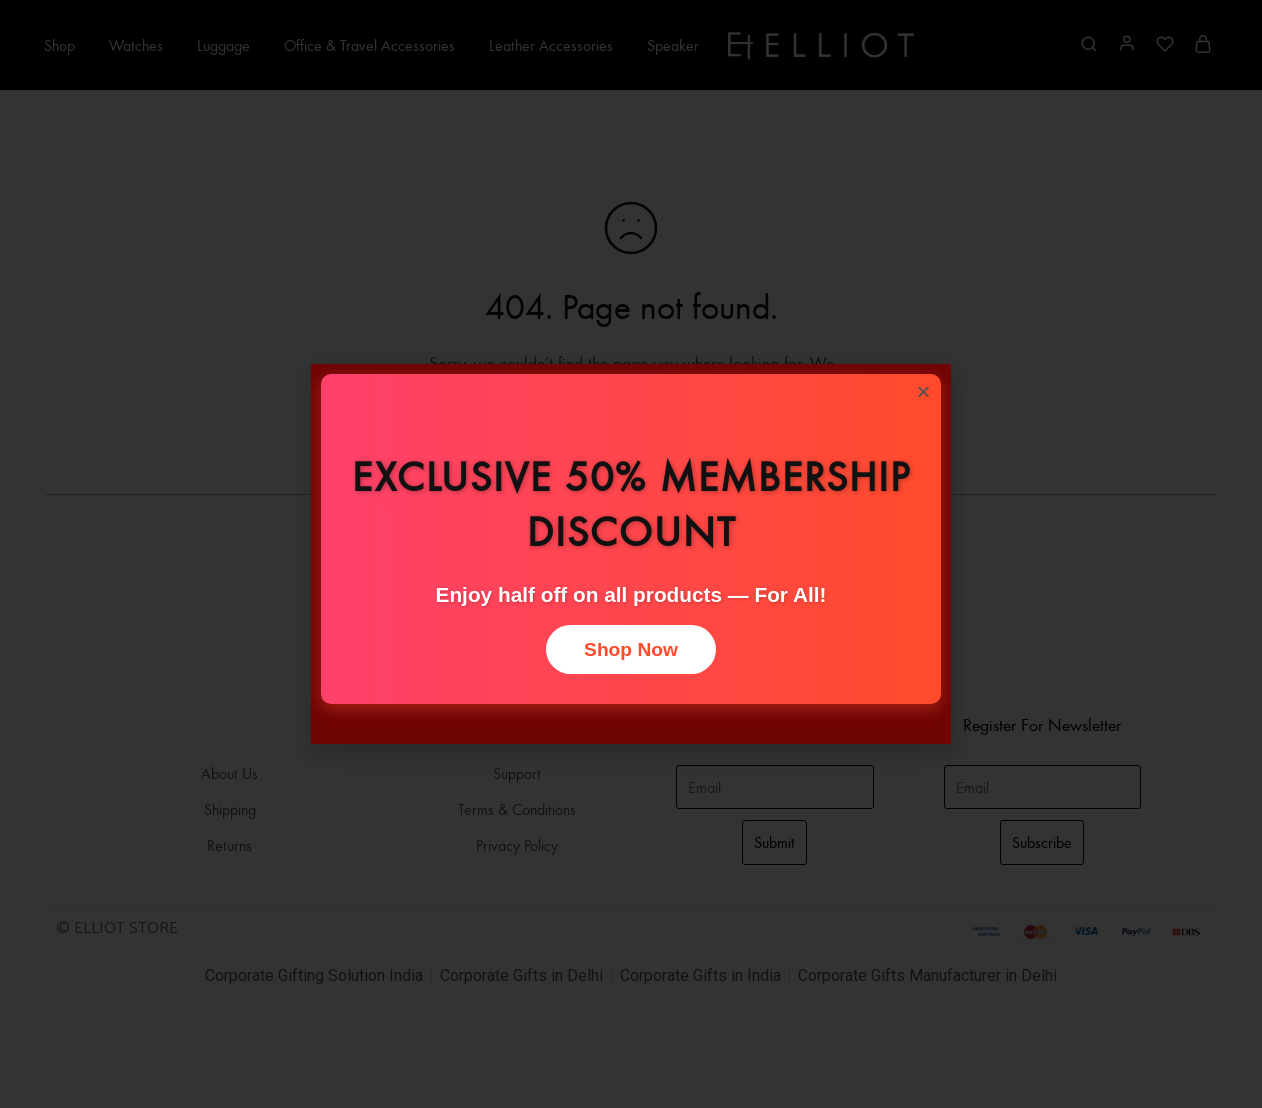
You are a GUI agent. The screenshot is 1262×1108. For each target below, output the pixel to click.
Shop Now (631, 649)
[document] (631, 554)
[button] (923, 391)
